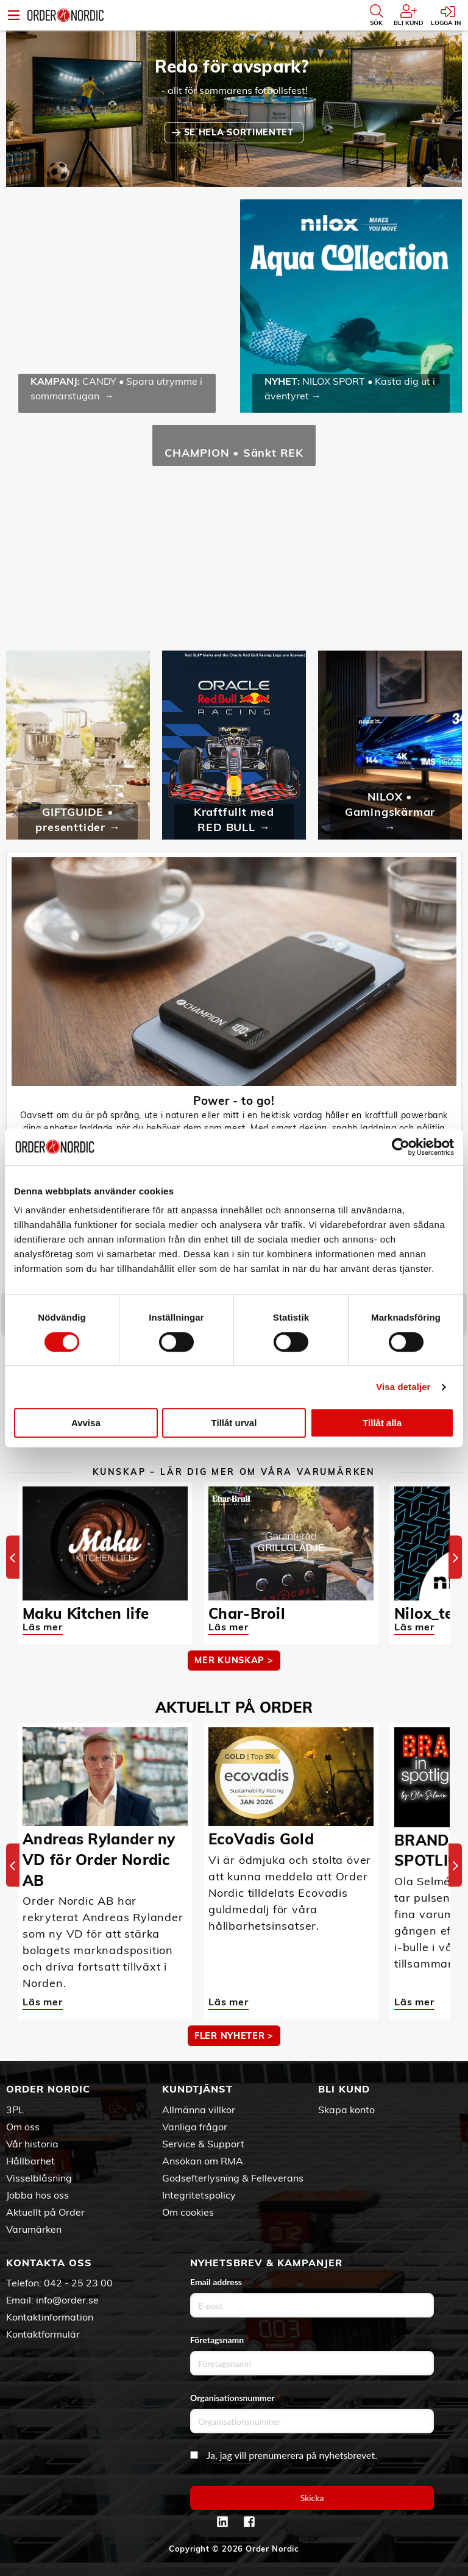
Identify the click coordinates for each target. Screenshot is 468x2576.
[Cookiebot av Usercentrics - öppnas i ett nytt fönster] (400, 1147)
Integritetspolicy (199, 2195)
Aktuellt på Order (45, 2212)
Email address (218, 2282)
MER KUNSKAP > (233, 1660)
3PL (15, 2109)
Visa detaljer (403, 1387)
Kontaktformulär (43, 2334)
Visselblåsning (39, 2178)
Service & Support (203, 2144)
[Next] (455, 1557)
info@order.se (67, 2300)
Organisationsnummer (235, 2397)
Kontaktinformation (49, 2317)
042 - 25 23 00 (78, 2283)
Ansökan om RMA (202, 2161)
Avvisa (86, 1423)
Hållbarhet (30, 2161)
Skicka (312, 2497)
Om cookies (188, 2212)
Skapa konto (346, 2109)
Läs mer (43, 1627)
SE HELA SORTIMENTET (240, 132)
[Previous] (13, 1557)
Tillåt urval (234, 1423)
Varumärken (34, 2229)
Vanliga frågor (194, 2127)
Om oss (23, 2127)
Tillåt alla (382, 1423)
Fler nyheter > (234, 2035)
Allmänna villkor (198, 2109)
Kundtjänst (197, 2089)
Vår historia (32, 2144)
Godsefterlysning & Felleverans (232, 2178)
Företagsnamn (220, 2340)
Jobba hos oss (37, 2195)
